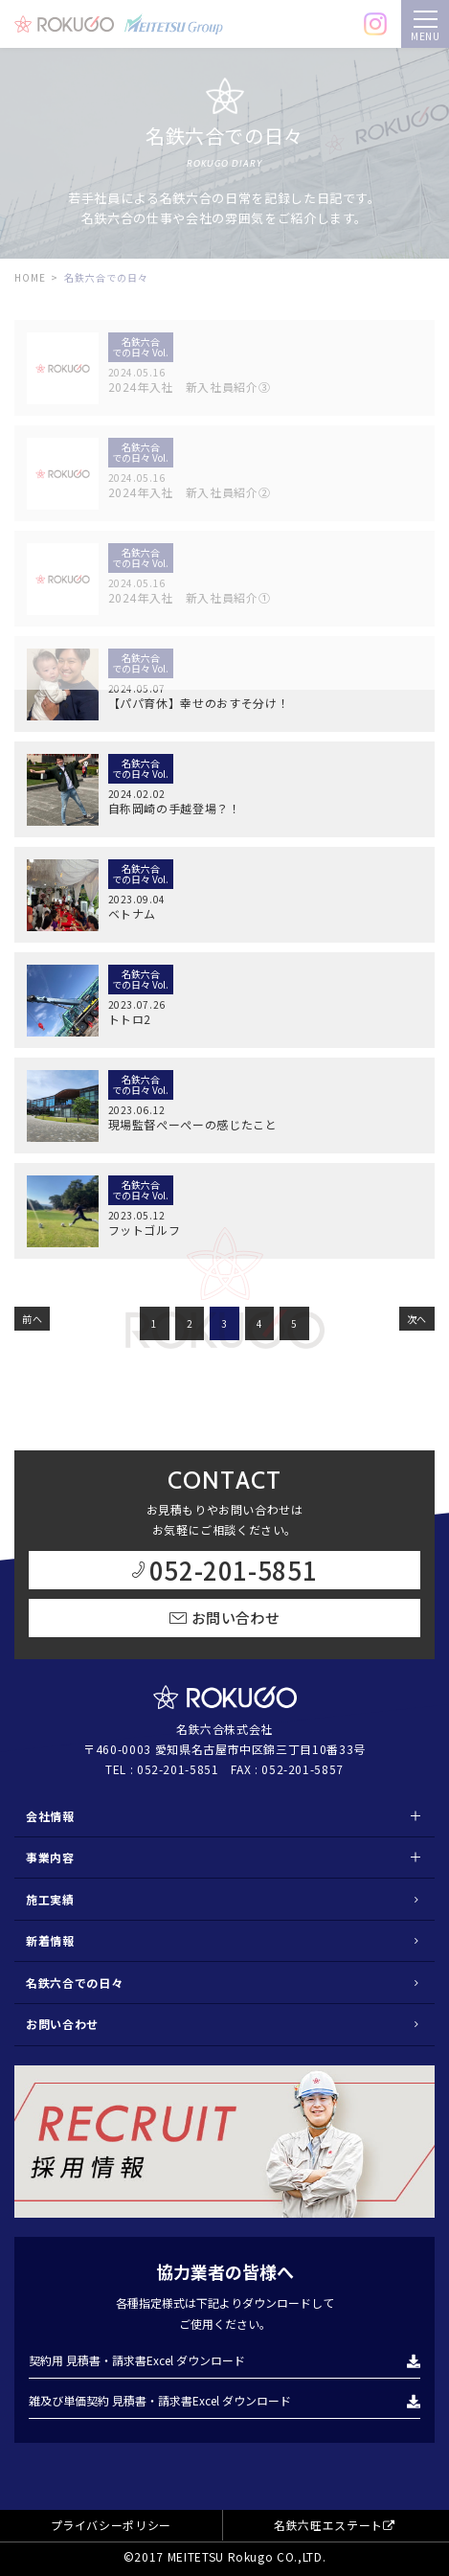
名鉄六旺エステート (334, 2525)
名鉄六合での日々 (74, 1982)
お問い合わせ (62, 2024)
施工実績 (50, 1899)
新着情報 (50, 1940)
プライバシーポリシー (111, 2525)
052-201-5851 (178, 1769)
